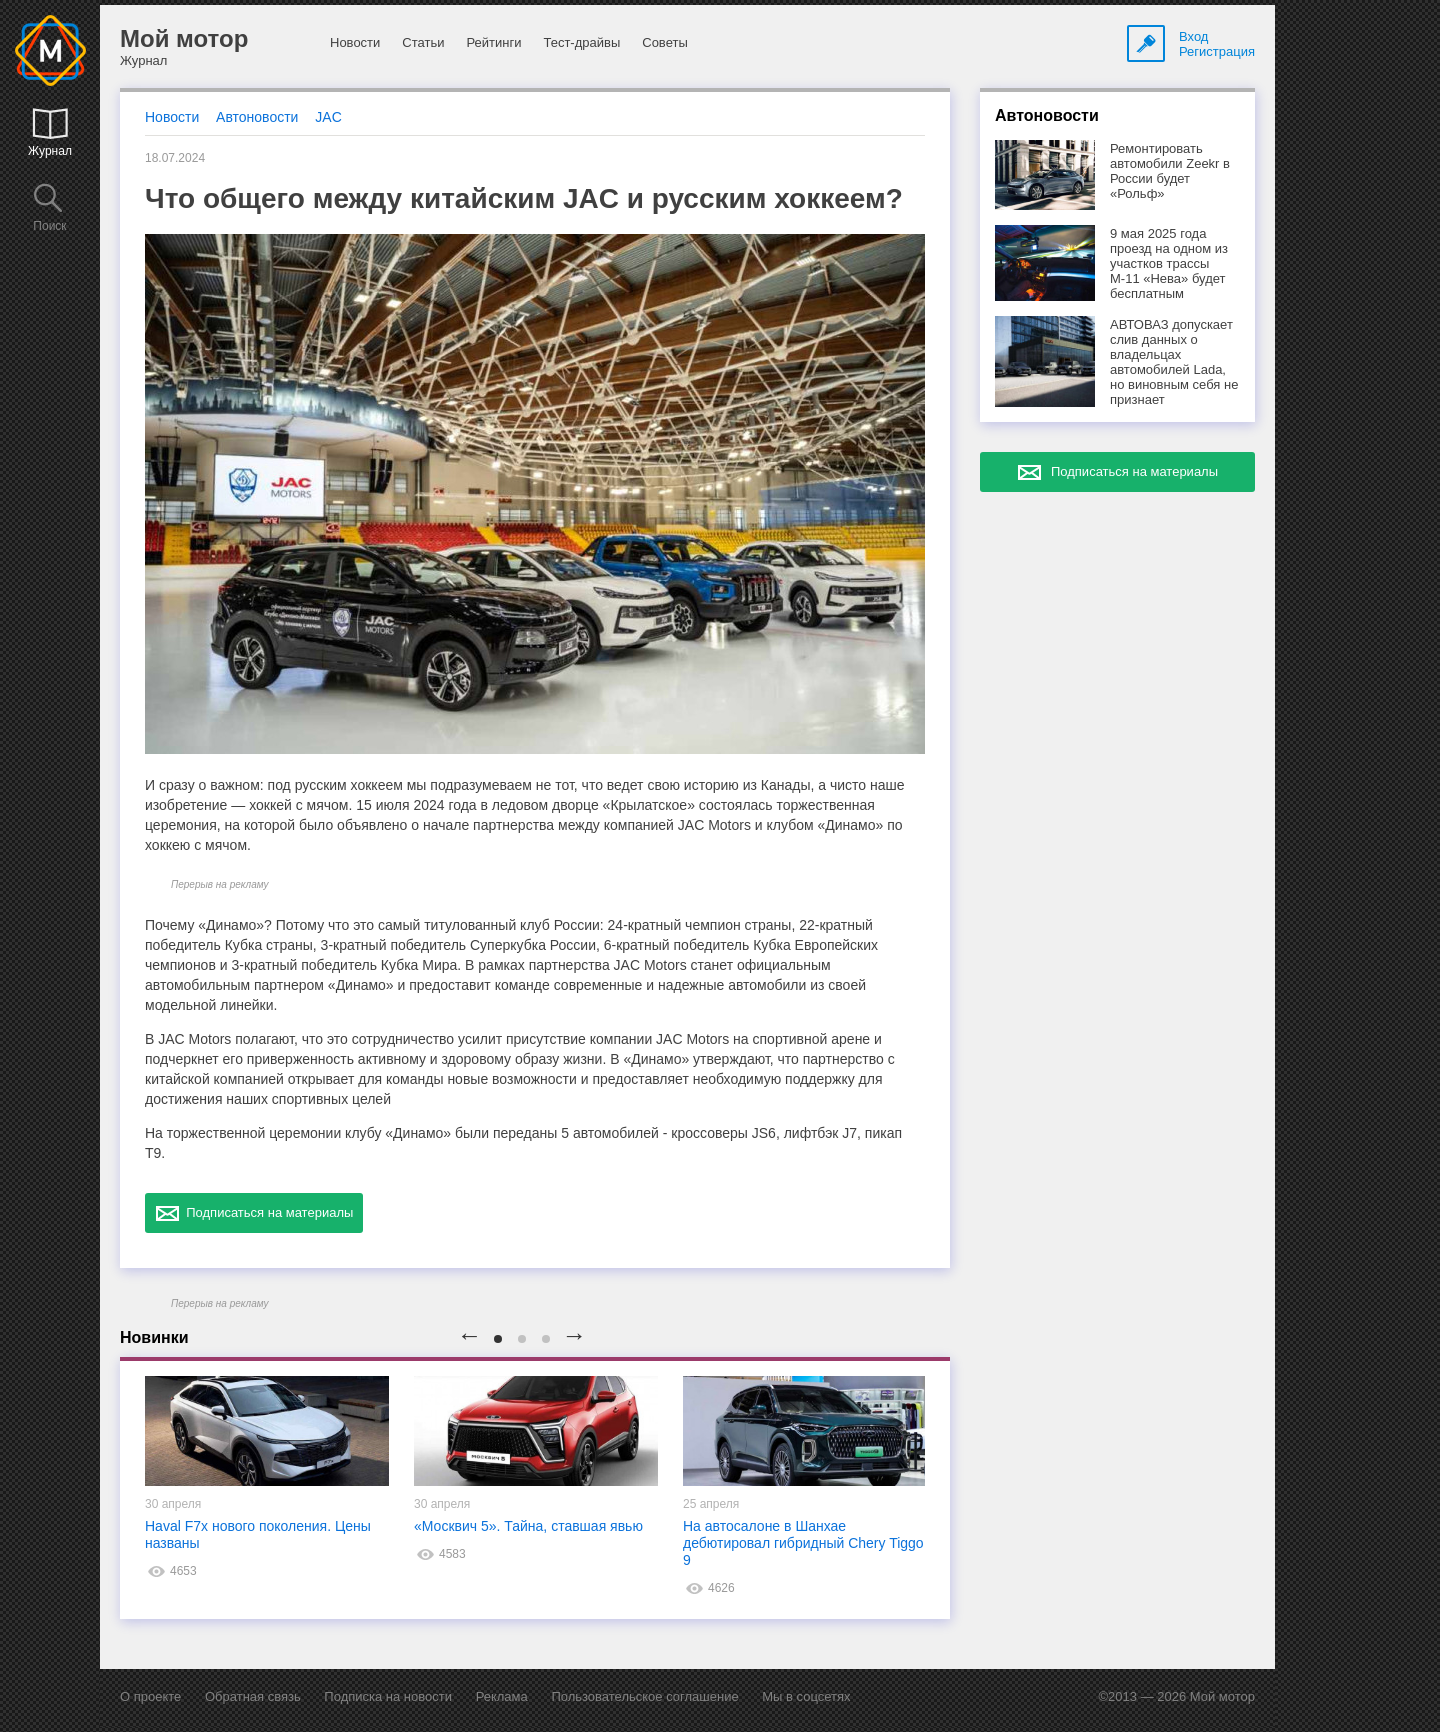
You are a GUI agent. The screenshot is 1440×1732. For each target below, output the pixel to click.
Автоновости (257, 117)
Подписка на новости (388, 1696)
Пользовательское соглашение (644, 1696)
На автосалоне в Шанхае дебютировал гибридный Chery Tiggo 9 (803, 1543)
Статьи (423, 42)
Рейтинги (493, 42)
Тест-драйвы (581, 42)
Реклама (502, 1696)
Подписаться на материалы (254, 1213)
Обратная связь (253, 1696)
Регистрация (1217, 51)
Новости (355, 42)
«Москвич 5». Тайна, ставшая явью (528, 1526)
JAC (328, 117)
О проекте (150, 1696)
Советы (664, 42)
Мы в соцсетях (806, 1696)
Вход (1193, 36)
